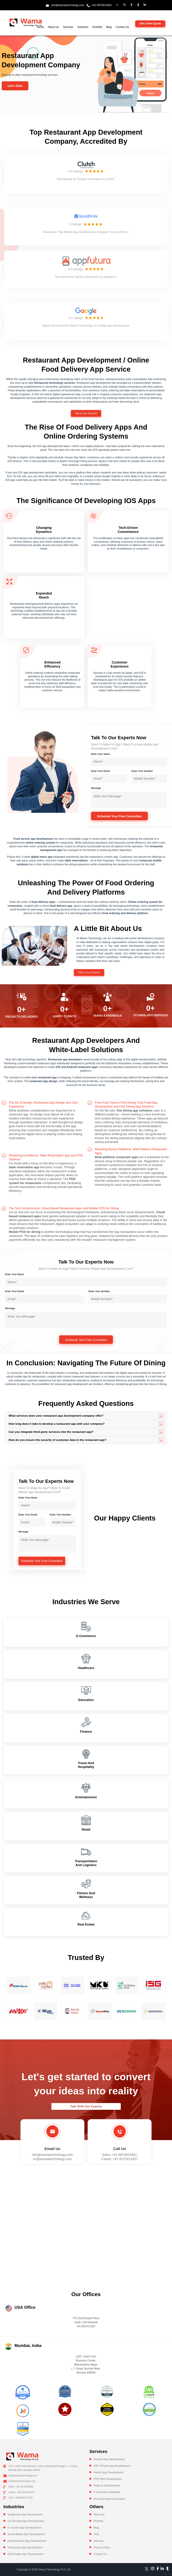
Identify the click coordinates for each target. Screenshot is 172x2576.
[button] (86, 1416)
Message (96, 788)
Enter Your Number (142, 771)
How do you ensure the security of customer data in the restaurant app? (57, 1440)
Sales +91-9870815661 (119, 2155)
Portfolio (97, 27)
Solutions (82, 27)
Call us (119, 2149)
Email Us (52, 2149)
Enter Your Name (100, 754)
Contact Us (122, 27)
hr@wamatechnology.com (52, 2159)
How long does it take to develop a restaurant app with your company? (56, 1423)
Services (68, 27)
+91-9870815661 (101, 5)
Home (40, 27)
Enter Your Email (100, 771)
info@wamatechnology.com (67, 5)
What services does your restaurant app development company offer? (56, 1415)
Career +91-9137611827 (119, 2159)
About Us (53, 27)
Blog (109, 27)
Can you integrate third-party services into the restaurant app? (51, 1432)
